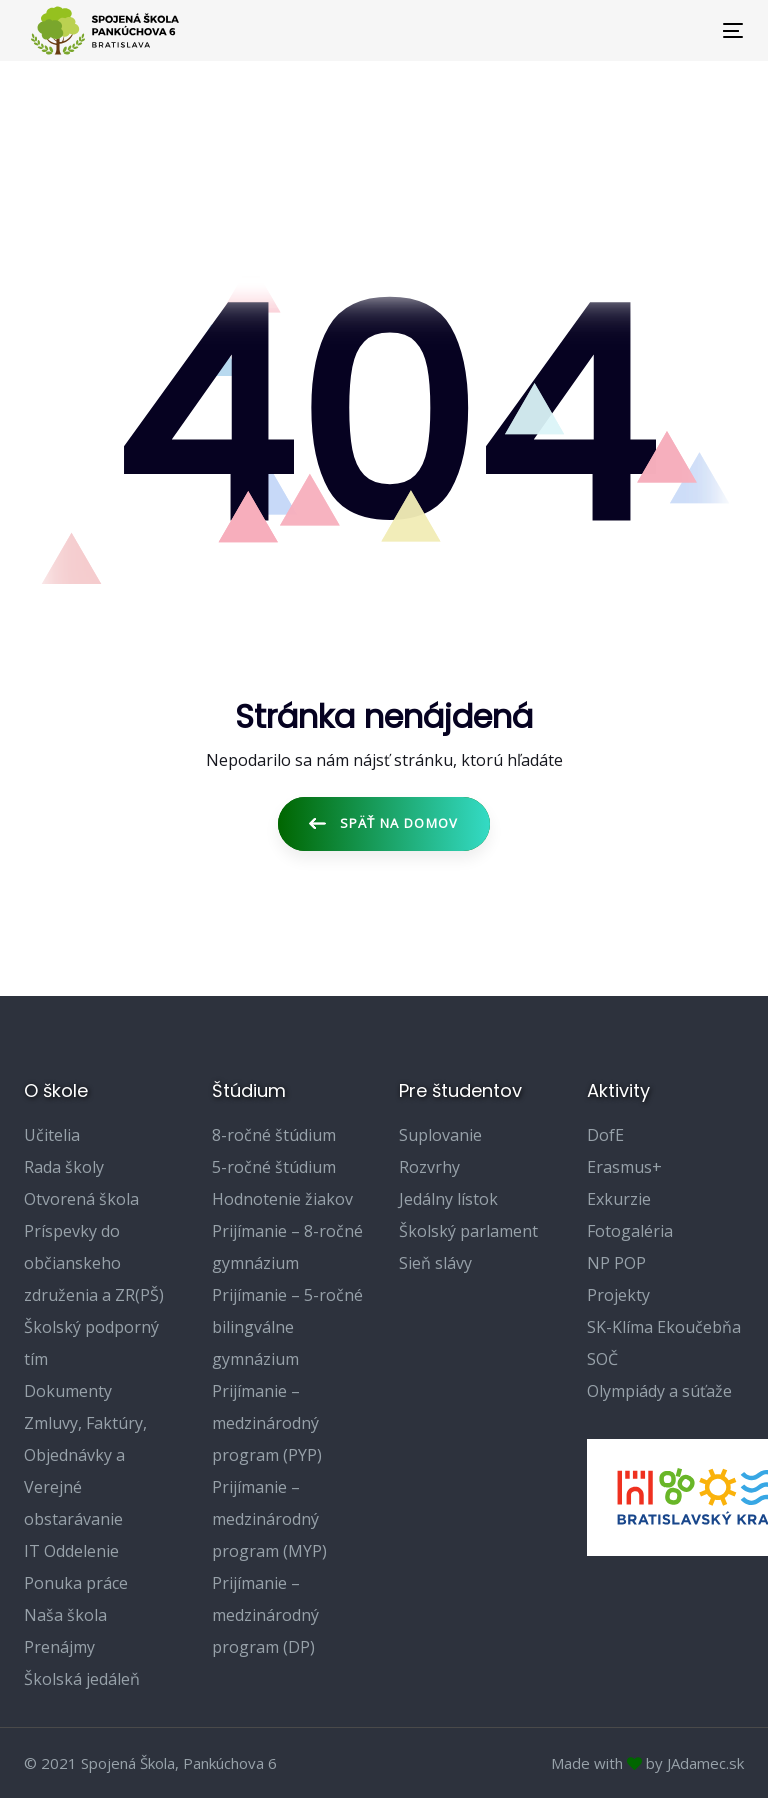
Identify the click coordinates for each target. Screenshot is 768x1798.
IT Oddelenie (71, 1551)
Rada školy (64, 1167)
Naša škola (65, 1615)
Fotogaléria (630, 1231)
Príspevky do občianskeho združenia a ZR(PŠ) (94, 1263)
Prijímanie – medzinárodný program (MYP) (269, 1519)
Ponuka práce (76, 1583)
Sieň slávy (435, 1263)
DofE (605, 1135)
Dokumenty (68, 1391)
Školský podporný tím (91, 1343)
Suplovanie (440, 1135)
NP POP (616, 1263)
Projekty (618, 1295)
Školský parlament (468, 1231)
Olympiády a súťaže (659, 1391)
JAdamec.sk (705, 1763)
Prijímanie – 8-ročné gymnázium (287, 1247)
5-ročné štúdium (274, 1167)
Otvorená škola (81, 1199)
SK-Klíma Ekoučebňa (664, 1327)
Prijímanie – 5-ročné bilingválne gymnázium (287, 1327)
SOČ (602, 1359)
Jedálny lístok (448, 1199)
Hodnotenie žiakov (282, 1199)
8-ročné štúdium (274, 1135)
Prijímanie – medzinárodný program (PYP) (267, 1423)
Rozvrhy (429, 1167)
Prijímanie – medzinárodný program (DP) (265, 1615)
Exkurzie (619, 1199)
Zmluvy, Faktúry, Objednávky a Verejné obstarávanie (85, 1471)
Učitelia (52, 1135)
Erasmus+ (624, 1167)
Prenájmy (59, 1647)
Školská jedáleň (82, 1679)
